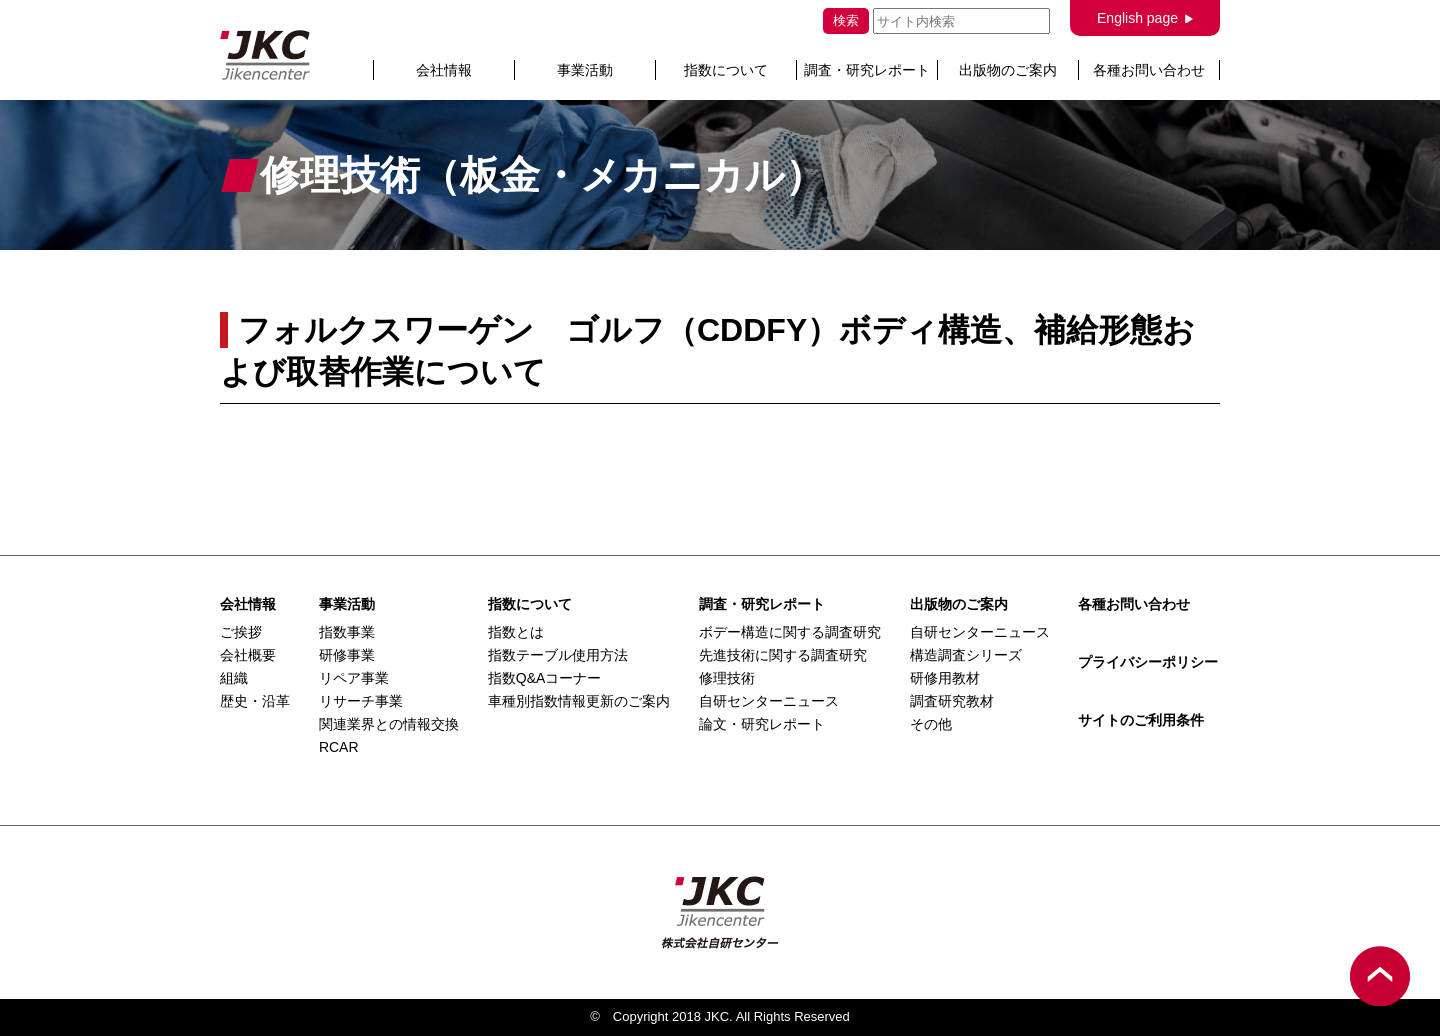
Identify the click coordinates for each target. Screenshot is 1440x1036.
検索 (846, 20)
